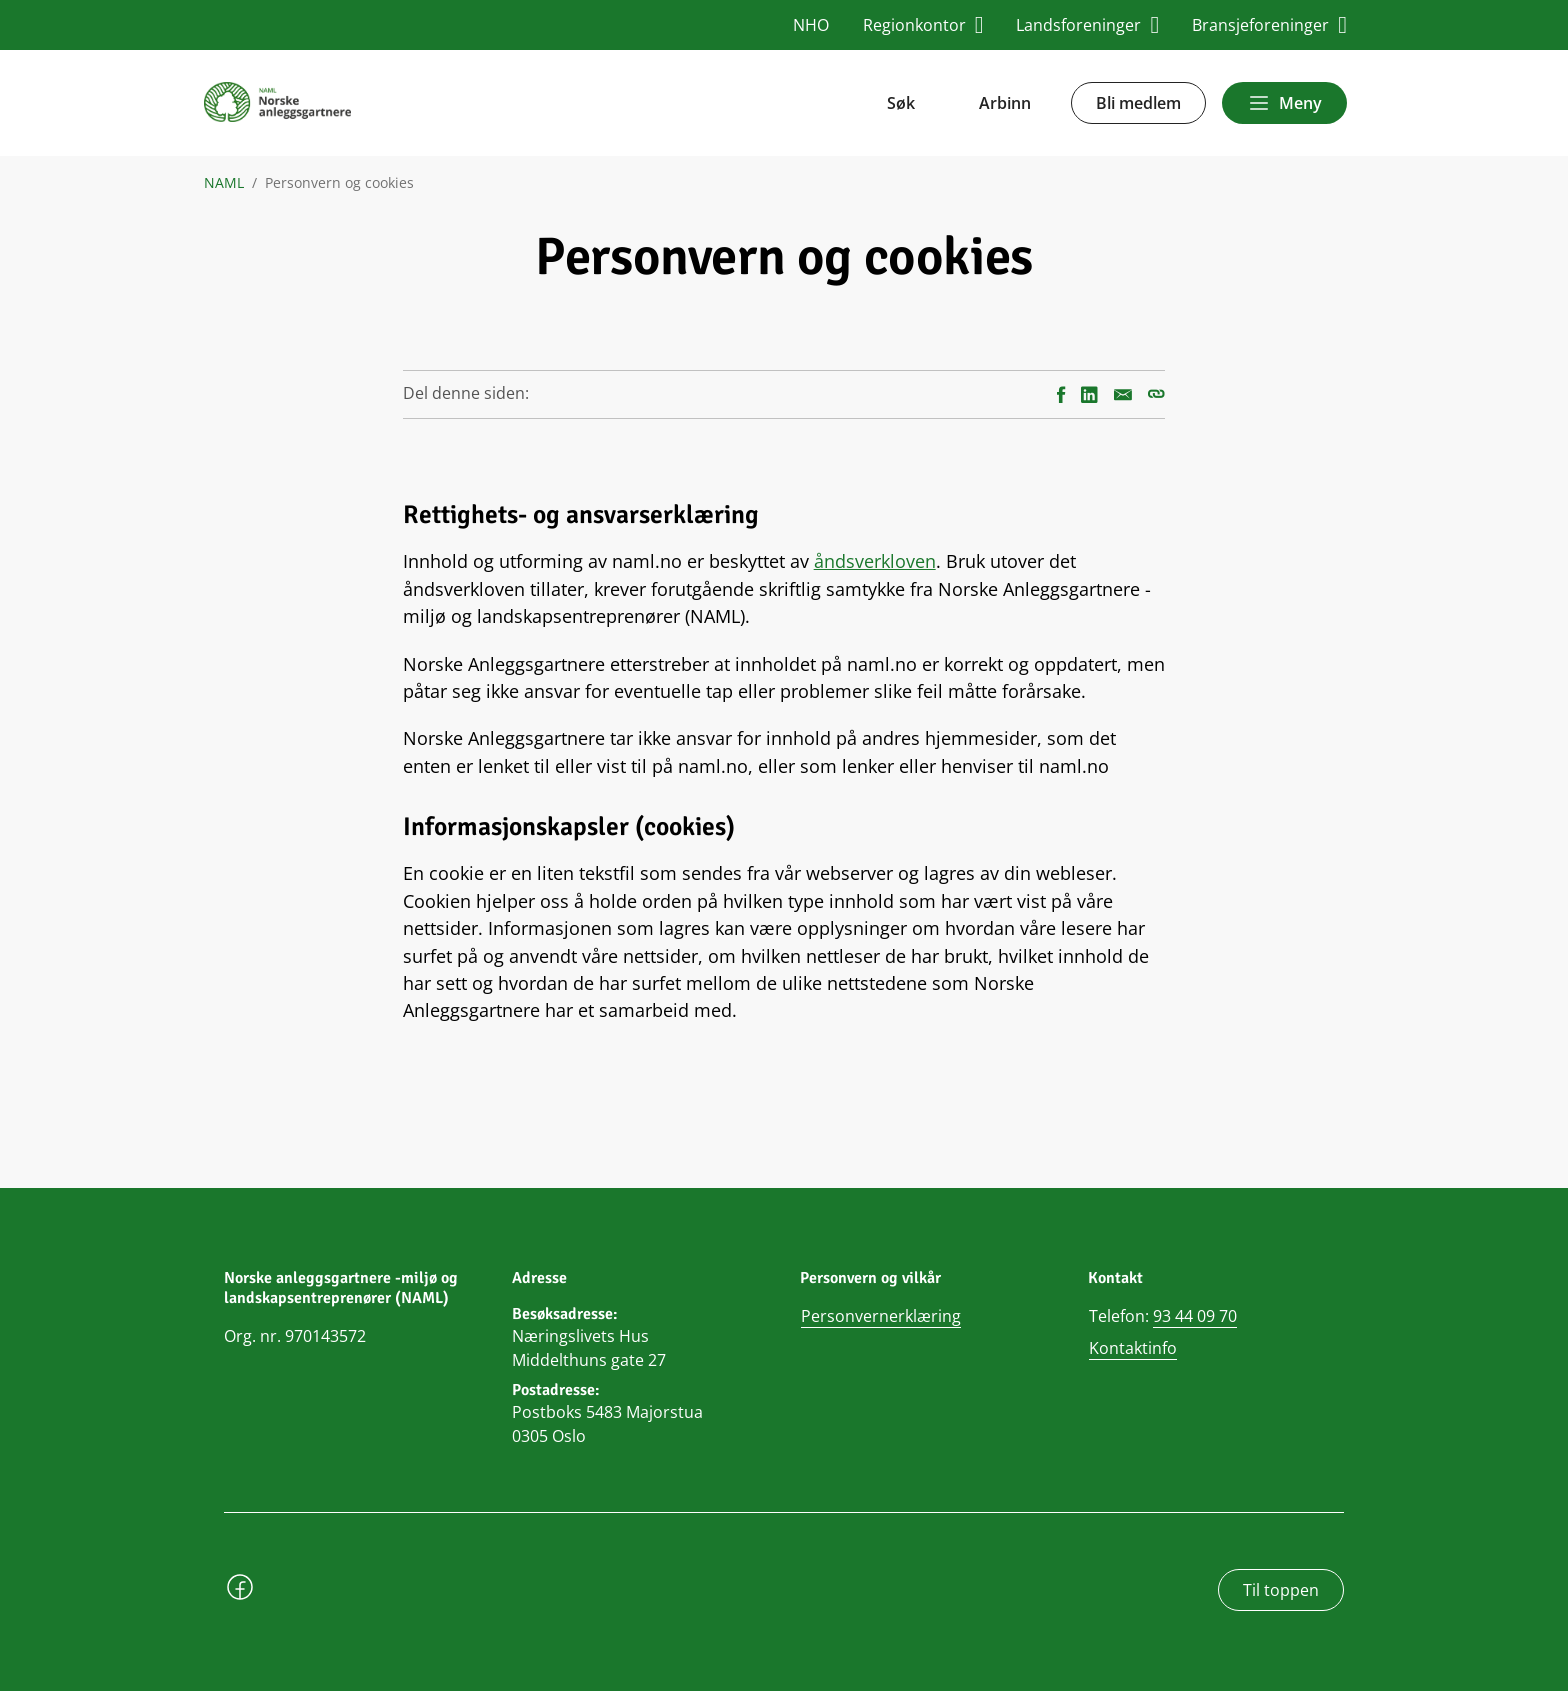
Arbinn (1005, 103)
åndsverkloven (875, 560)
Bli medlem (1138, 103)
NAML (224, 183)
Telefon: (1163, 1316)
